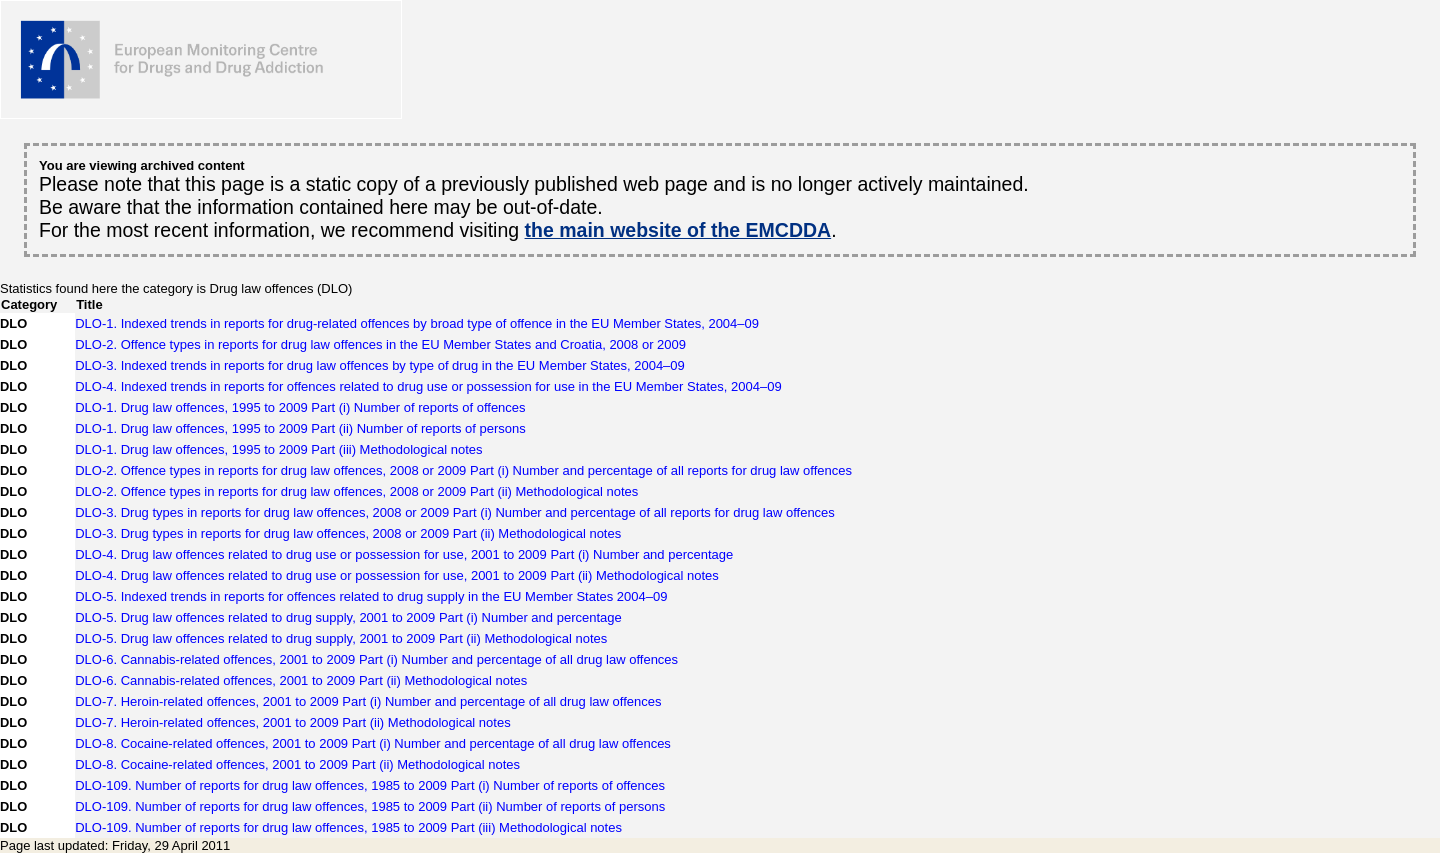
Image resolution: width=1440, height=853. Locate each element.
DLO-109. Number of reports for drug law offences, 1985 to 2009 (370, 785)
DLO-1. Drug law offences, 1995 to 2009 (300, 407)
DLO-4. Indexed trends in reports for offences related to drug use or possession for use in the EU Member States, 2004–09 (428, 386)
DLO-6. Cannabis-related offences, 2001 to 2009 (376, 659)
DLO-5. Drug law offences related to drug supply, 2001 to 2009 (348, 617)
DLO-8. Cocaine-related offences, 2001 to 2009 (373, 743)
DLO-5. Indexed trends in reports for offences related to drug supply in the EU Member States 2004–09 (371, 596)
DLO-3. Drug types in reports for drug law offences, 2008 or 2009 (455, 512)
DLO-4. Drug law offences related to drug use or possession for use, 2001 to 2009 (404, 554)
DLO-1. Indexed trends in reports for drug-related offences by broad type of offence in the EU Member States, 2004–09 (417, 323)
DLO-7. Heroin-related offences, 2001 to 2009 (368, 701)
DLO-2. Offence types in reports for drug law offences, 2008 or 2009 (463, 470)
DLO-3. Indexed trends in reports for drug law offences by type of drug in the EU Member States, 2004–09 (380, 365)
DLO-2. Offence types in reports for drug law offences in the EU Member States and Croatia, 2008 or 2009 (380, 344)
